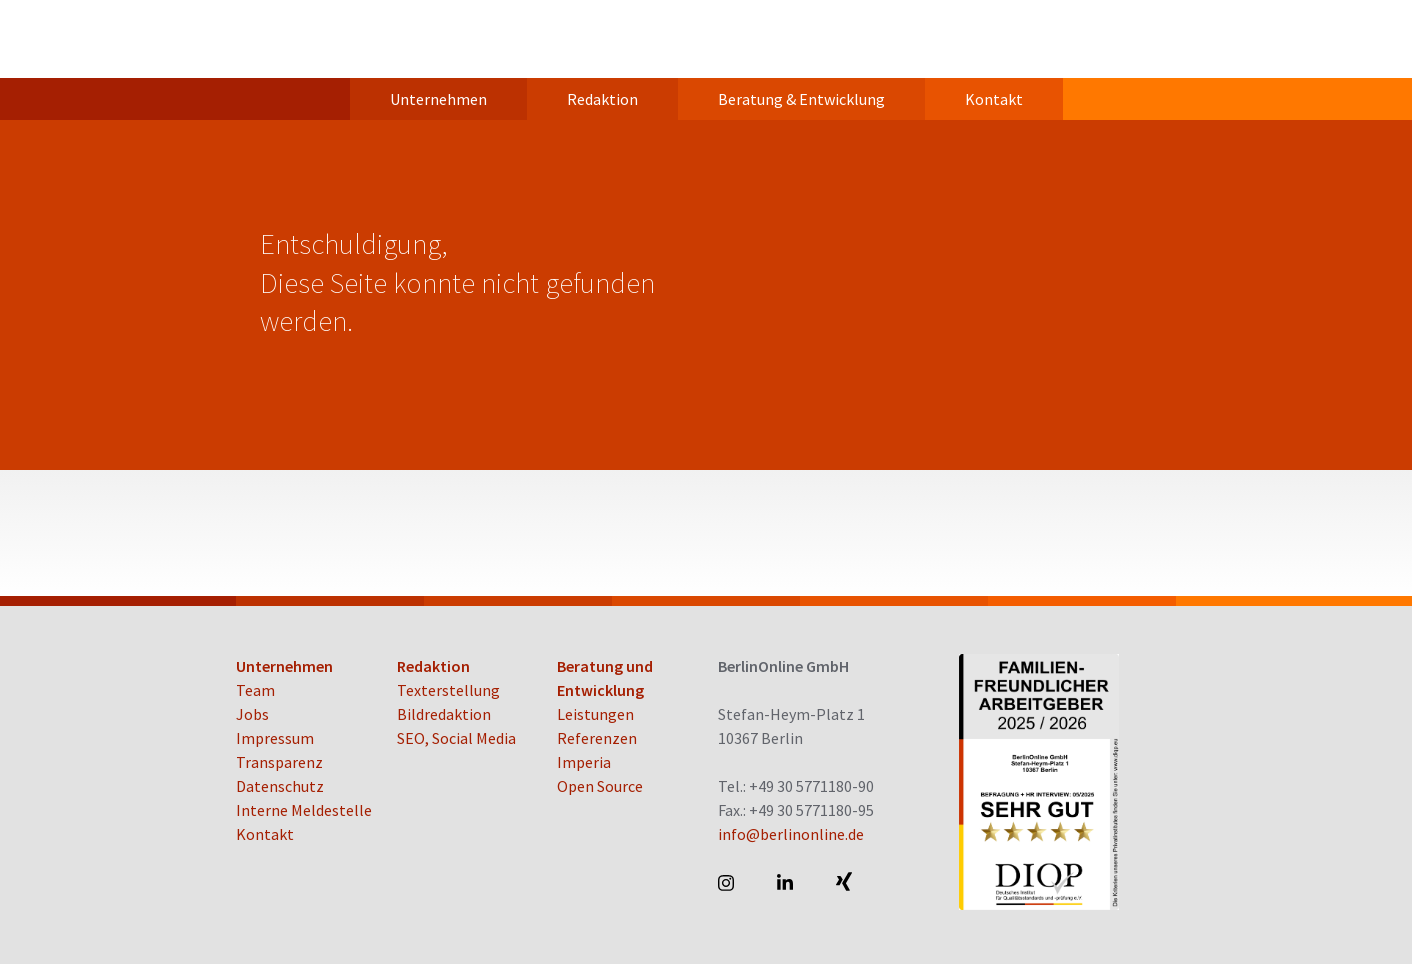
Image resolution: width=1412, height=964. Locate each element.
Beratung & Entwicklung (801, 99)
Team (255, 690)
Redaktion (602, 99)
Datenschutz (280, 786)
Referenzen (597, 738)
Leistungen (595, 714)
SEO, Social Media (456, 738)
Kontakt (994, 99)
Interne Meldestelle (304, 810)
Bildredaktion (444, 714)
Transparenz (279, 762)
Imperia (584, 762)
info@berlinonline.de (791, 834)
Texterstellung (448, 690)
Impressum (275, 738)
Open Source (600, 786)
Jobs (252, 714)
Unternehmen (438, 99)
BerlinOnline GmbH (316, 39)
